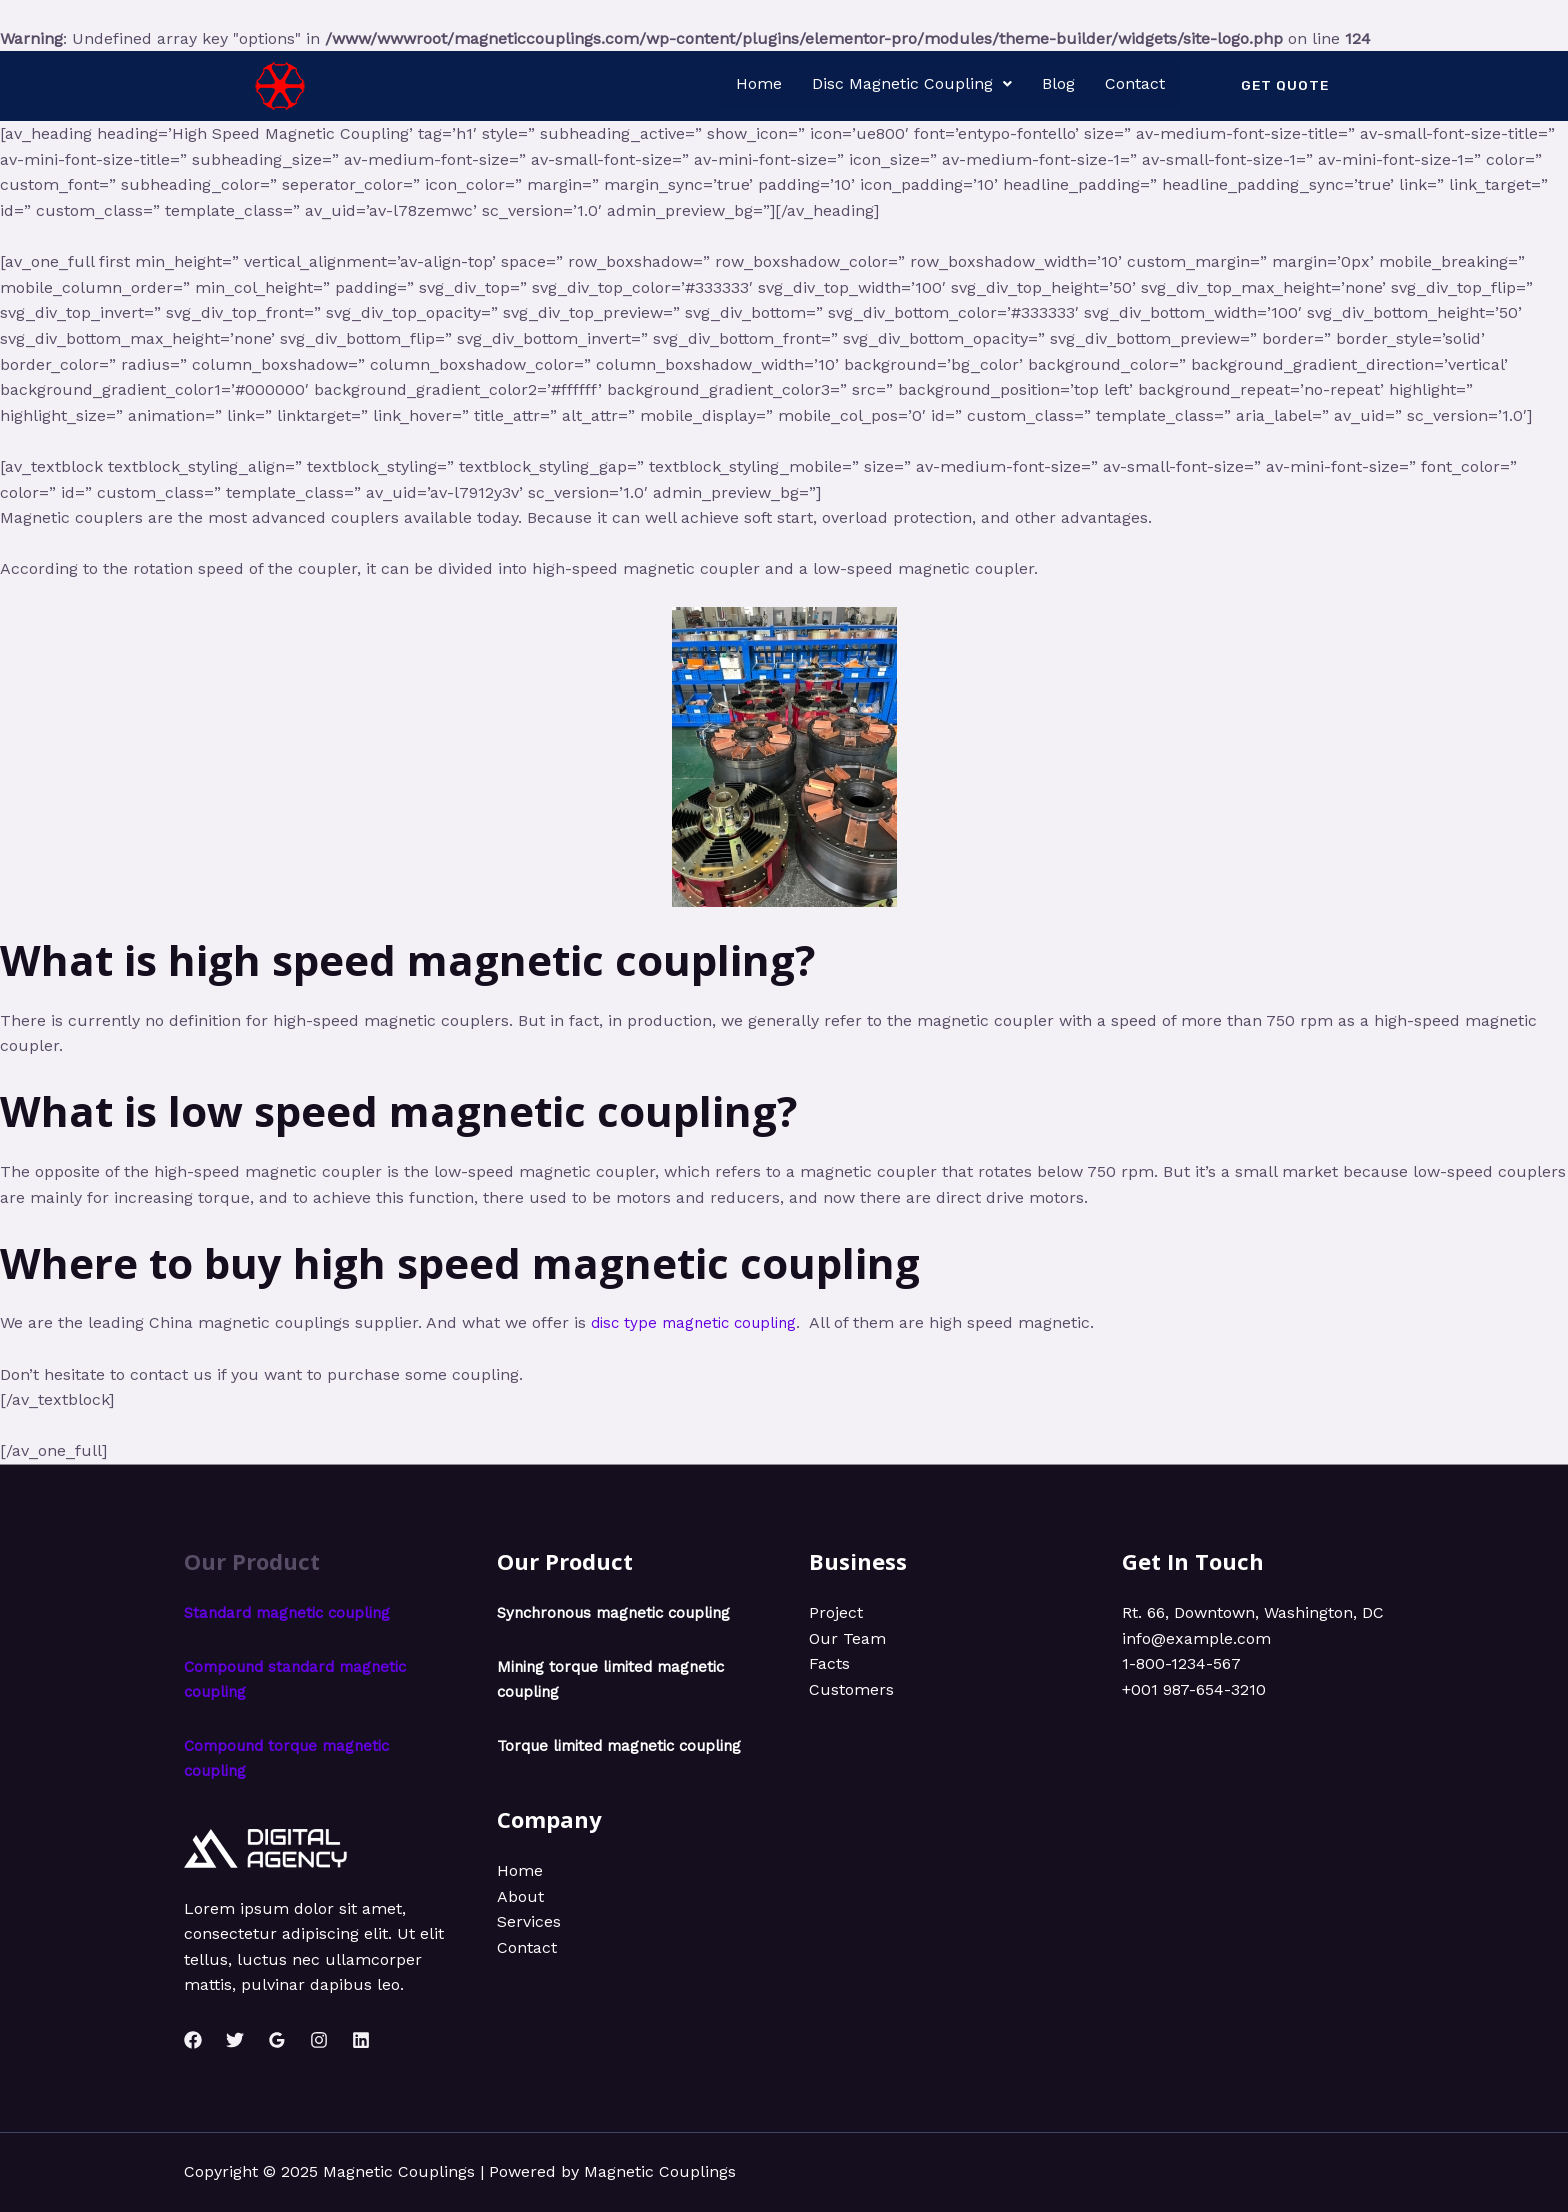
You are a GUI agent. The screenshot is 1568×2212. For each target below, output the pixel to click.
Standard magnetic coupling (294, 1612)
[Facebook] (193, 2040)
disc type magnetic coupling (700, 1322)
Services (529, 1947)
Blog (1058, 83)
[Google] (277, 2040)
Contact (1135, 83)
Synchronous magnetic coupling (622, 1612)
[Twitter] (235, 2040)
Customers (851, 1689)
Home (759, 83)
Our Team (847, 1638)
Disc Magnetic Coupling (912, 83)
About (520, 1921)
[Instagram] (319, 2040)
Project (836, 1612)
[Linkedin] (361, 2040)
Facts (829, 1663)
